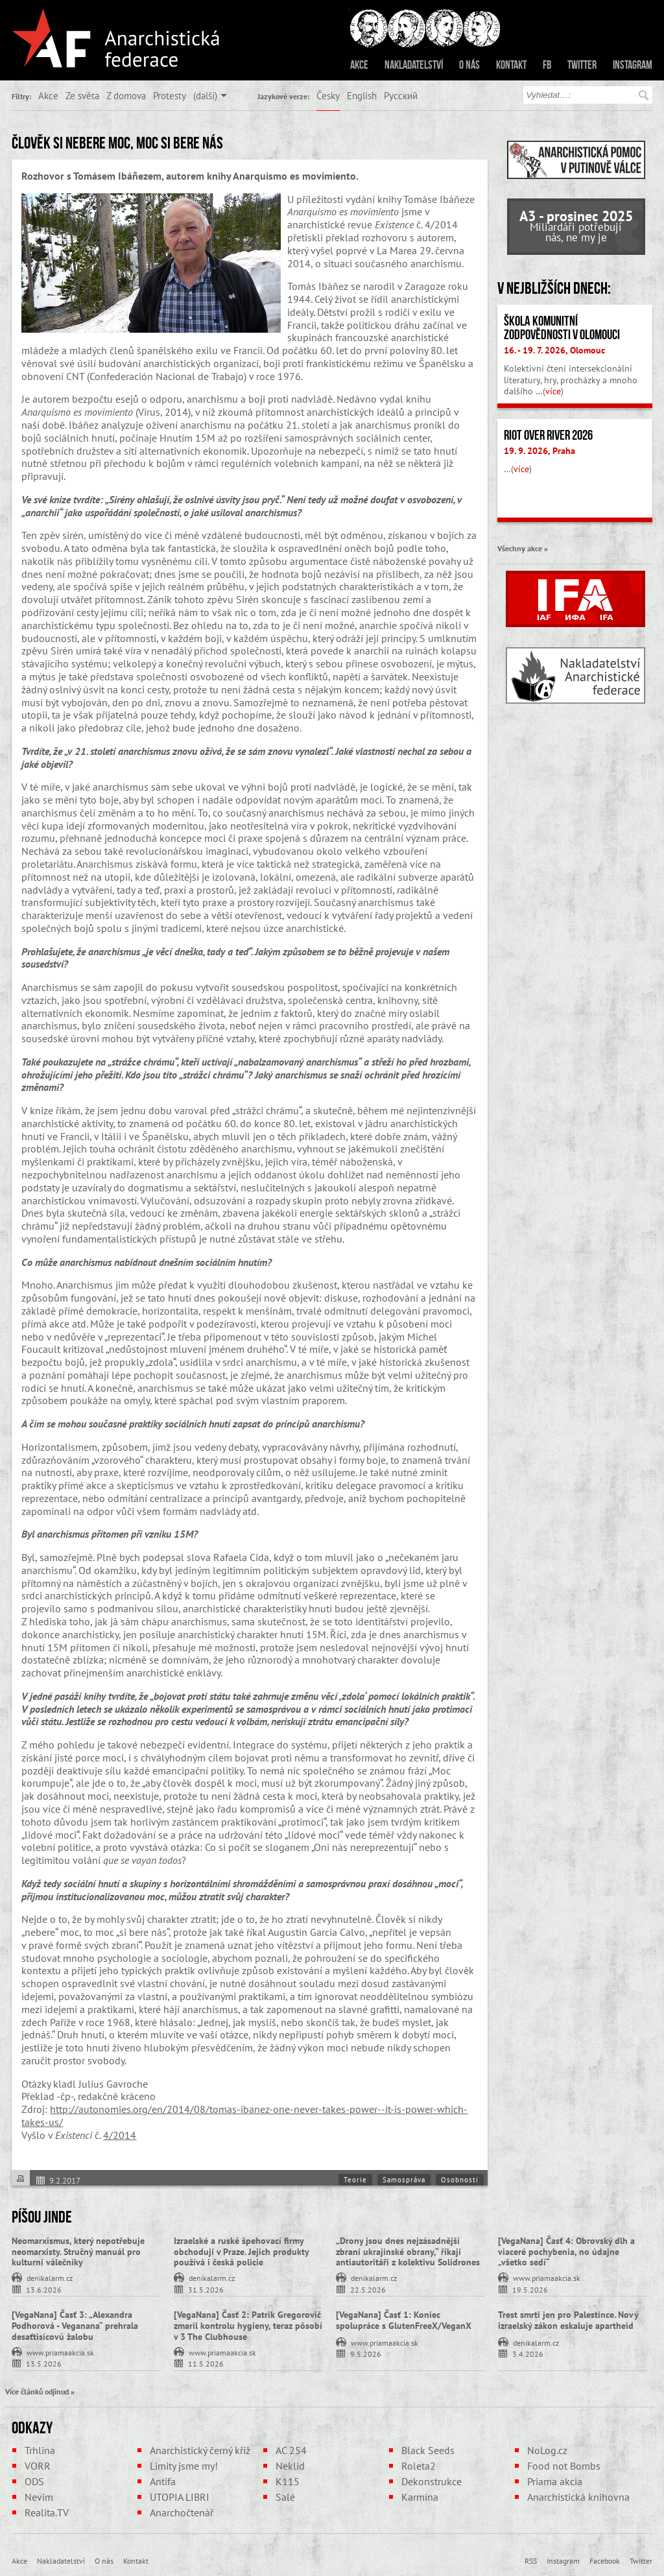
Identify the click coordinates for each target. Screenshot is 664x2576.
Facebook (604, 2560)
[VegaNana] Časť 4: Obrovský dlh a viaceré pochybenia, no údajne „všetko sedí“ (566, 2252)
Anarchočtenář (181, 2512)
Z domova (126, 95)
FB (547, 64)
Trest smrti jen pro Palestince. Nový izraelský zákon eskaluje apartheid (568, 2320)
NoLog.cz (547, 2450)
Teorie (355, 2179)
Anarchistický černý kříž (200, 2450)
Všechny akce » (522, 548)
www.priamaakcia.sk (546, 2277)
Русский (401, 95)
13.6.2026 (44, 2289)
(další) (205, 95)
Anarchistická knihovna (578, 2496)
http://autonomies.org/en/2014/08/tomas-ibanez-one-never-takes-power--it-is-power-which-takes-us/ (244, 2116)
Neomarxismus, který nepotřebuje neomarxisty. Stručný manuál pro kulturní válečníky (78, 2252)
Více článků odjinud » (40, 2391)
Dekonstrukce (431, 2481)
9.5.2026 (365, 2353)
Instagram (632, 64)
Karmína (419, 2496)
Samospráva (404, 2179)
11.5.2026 (206, 2363)
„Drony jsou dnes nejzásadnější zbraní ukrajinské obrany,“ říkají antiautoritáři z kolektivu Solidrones (408, 2252)
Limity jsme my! (184, 2465)
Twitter (582, 64)
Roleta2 (418, 2465)
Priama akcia (554, 2481)
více (553, 391)
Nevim (39, 2496)
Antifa (163, 2481)
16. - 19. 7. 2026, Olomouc (554, 350)
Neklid (290, 2465)
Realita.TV (47, 2512)
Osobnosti (460, 2179)
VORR (38, 2465)
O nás (469, 64)
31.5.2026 (206, 2289)
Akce (359, 64)
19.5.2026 (530, 2289)
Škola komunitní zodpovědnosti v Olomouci (562, 327)
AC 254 (291, 2450)
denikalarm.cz (50, 2277)
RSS (531, 2560)
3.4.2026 (527, 2353)
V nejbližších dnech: (554, 288)
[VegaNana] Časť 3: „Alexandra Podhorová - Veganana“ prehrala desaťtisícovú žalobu (75, 2326)
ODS (34, 2481)
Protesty (169, 95)
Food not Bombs (563, 2465)
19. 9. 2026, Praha (539, 451)
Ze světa (82, 95)
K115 (288, 2481)
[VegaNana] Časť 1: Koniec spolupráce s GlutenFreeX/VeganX (403, 2320)
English (362, 95)
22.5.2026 (368, 2289)
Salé (285, 2496)
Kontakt (511, 64)
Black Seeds (428, 2450)
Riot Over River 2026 (548, 435)
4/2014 (119, 2135)
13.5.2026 (44, 2363)
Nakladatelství (414, 64)
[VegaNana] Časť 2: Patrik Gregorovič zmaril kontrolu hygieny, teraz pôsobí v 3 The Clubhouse (248, 2326)
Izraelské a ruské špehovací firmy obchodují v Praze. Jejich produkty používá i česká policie (241, 2252)
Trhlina (40, 2450)
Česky (328, 95)
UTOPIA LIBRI (179, 2496)
